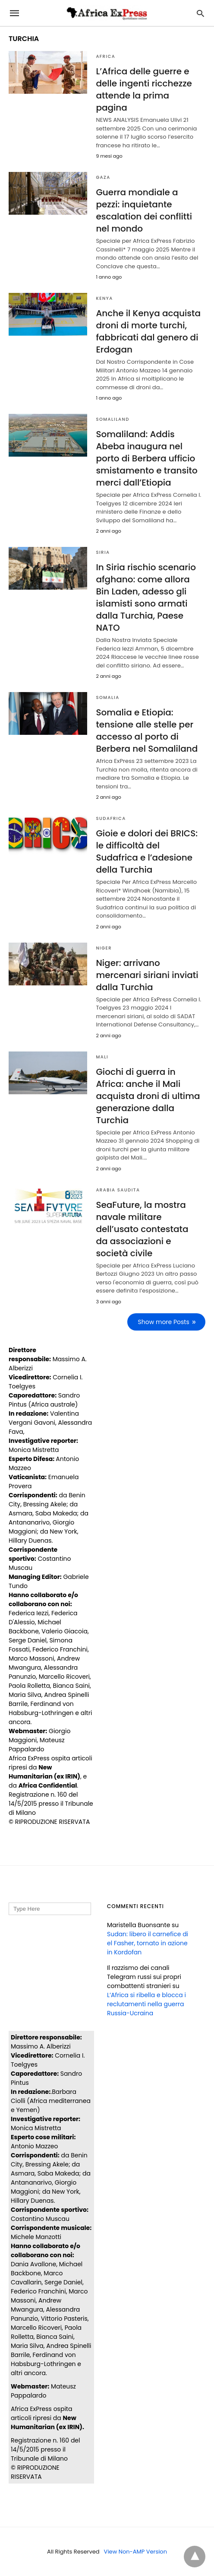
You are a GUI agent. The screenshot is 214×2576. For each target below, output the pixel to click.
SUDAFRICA (111, 818)
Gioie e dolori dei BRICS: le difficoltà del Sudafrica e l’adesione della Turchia (147, 851)
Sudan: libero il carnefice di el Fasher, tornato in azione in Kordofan (147, 1943)
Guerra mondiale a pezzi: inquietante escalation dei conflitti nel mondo (144, 210)
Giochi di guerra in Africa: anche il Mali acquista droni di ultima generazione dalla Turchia (148, 1096)
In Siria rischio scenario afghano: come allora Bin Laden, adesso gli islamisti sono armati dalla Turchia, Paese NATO (146, 597)
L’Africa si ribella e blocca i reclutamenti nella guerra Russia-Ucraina (146, 2004)
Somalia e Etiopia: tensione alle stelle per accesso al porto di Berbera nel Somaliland (147, 730)
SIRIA (103, 552)
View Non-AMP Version (135, 2551)
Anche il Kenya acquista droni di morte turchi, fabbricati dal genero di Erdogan (148, 331)
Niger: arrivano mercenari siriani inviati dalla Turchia (147, 975)
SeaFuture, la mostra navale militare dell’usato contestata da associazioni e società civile (142, 1229)
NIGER (104, 948)
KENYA (104, 298)
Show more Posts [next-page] (163, 1322)
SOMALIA (107, 697)
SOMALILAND (112, 419)
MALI (102, 1057)
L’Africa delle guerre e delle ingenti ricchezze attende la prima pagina (144, 89)
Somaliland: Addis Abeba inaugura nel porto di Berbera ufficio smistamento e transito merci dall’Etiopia (146, 458)
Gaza (103, 177)
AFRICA (105, 56)
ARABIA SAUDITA (118, 1190)
